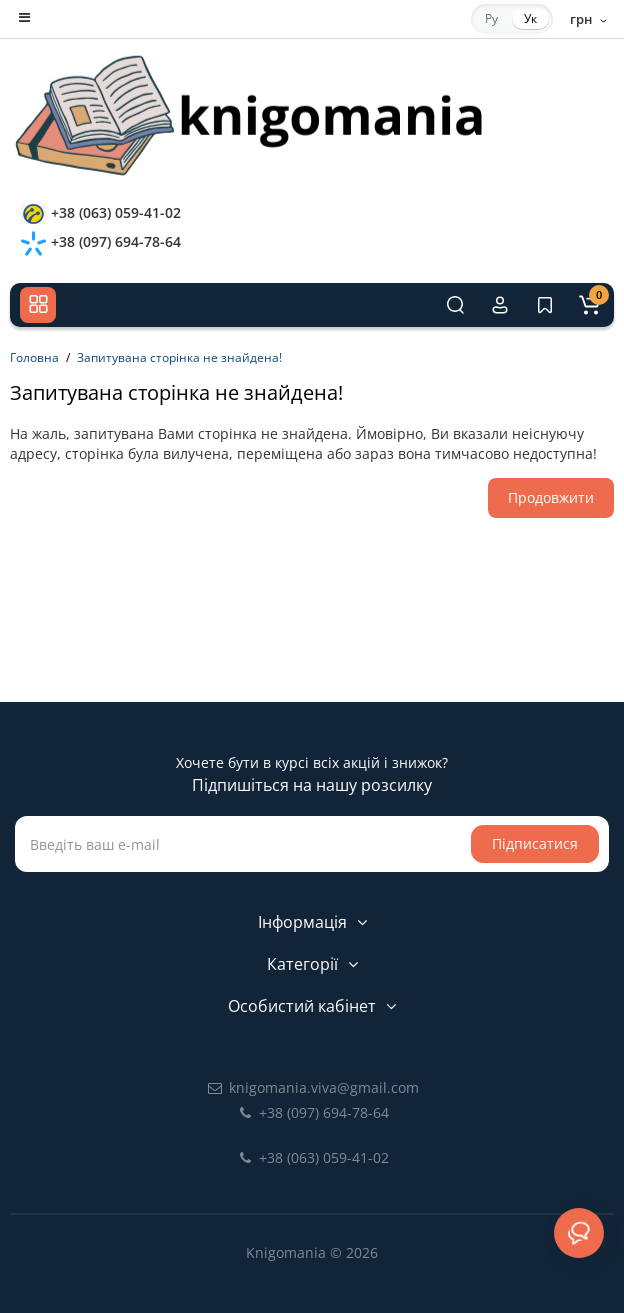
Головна (34, 357)
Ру (491, 18)
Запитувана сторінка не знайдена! (179, 357)
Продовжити (551, 497)
